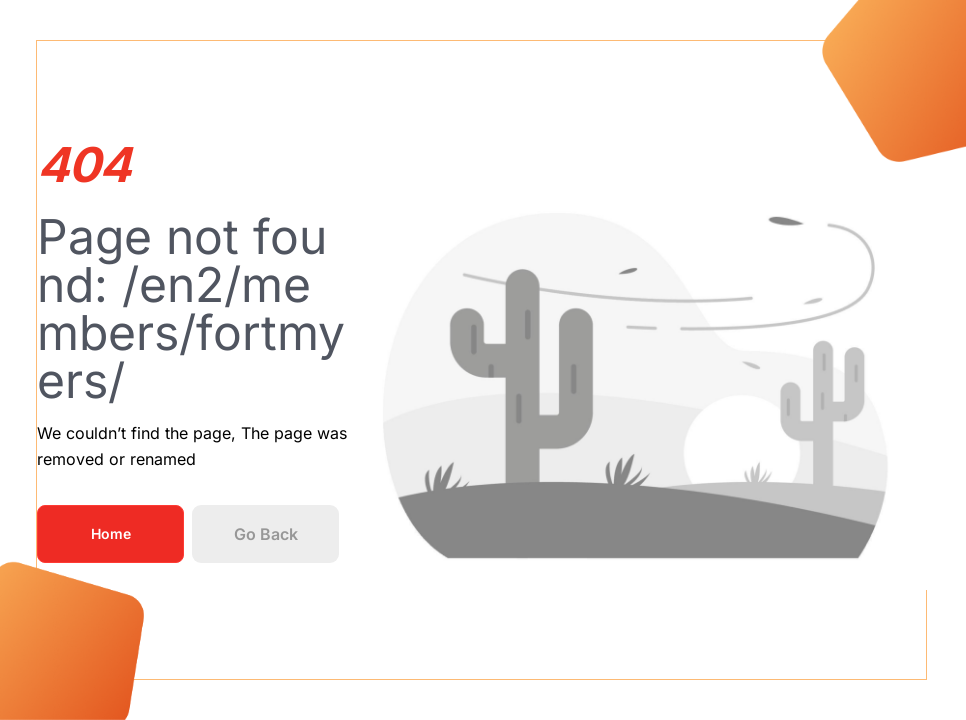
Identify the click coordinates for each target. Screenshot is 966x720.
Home (111, 533)
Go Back (266, 534)
